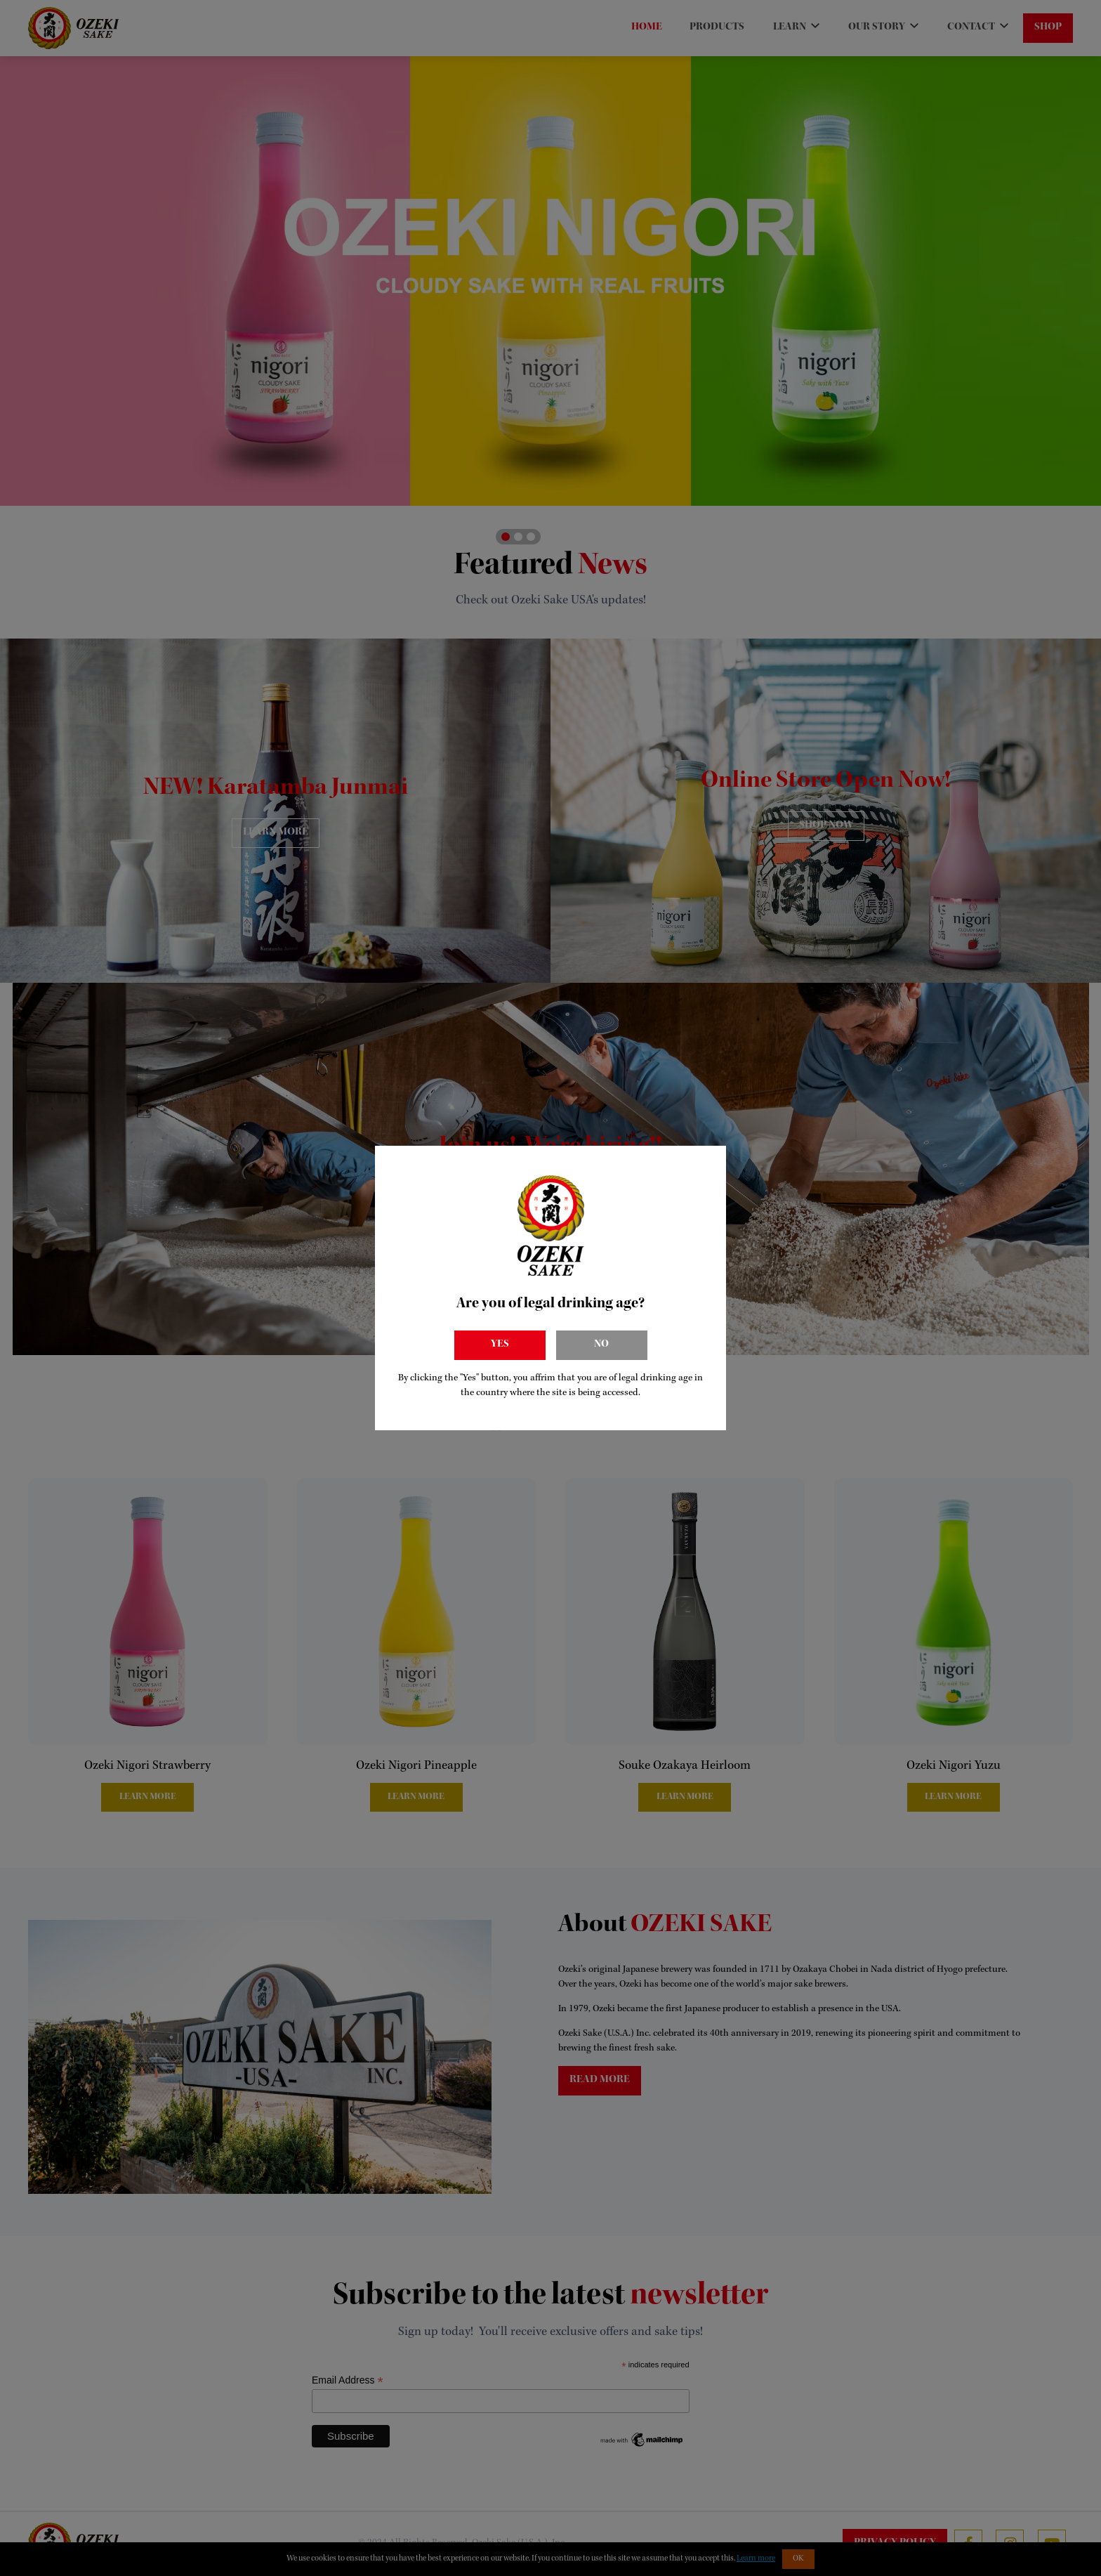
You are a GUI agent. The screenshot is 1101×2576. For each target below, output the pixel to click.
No (601, 1345)
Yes (500, 1345)
